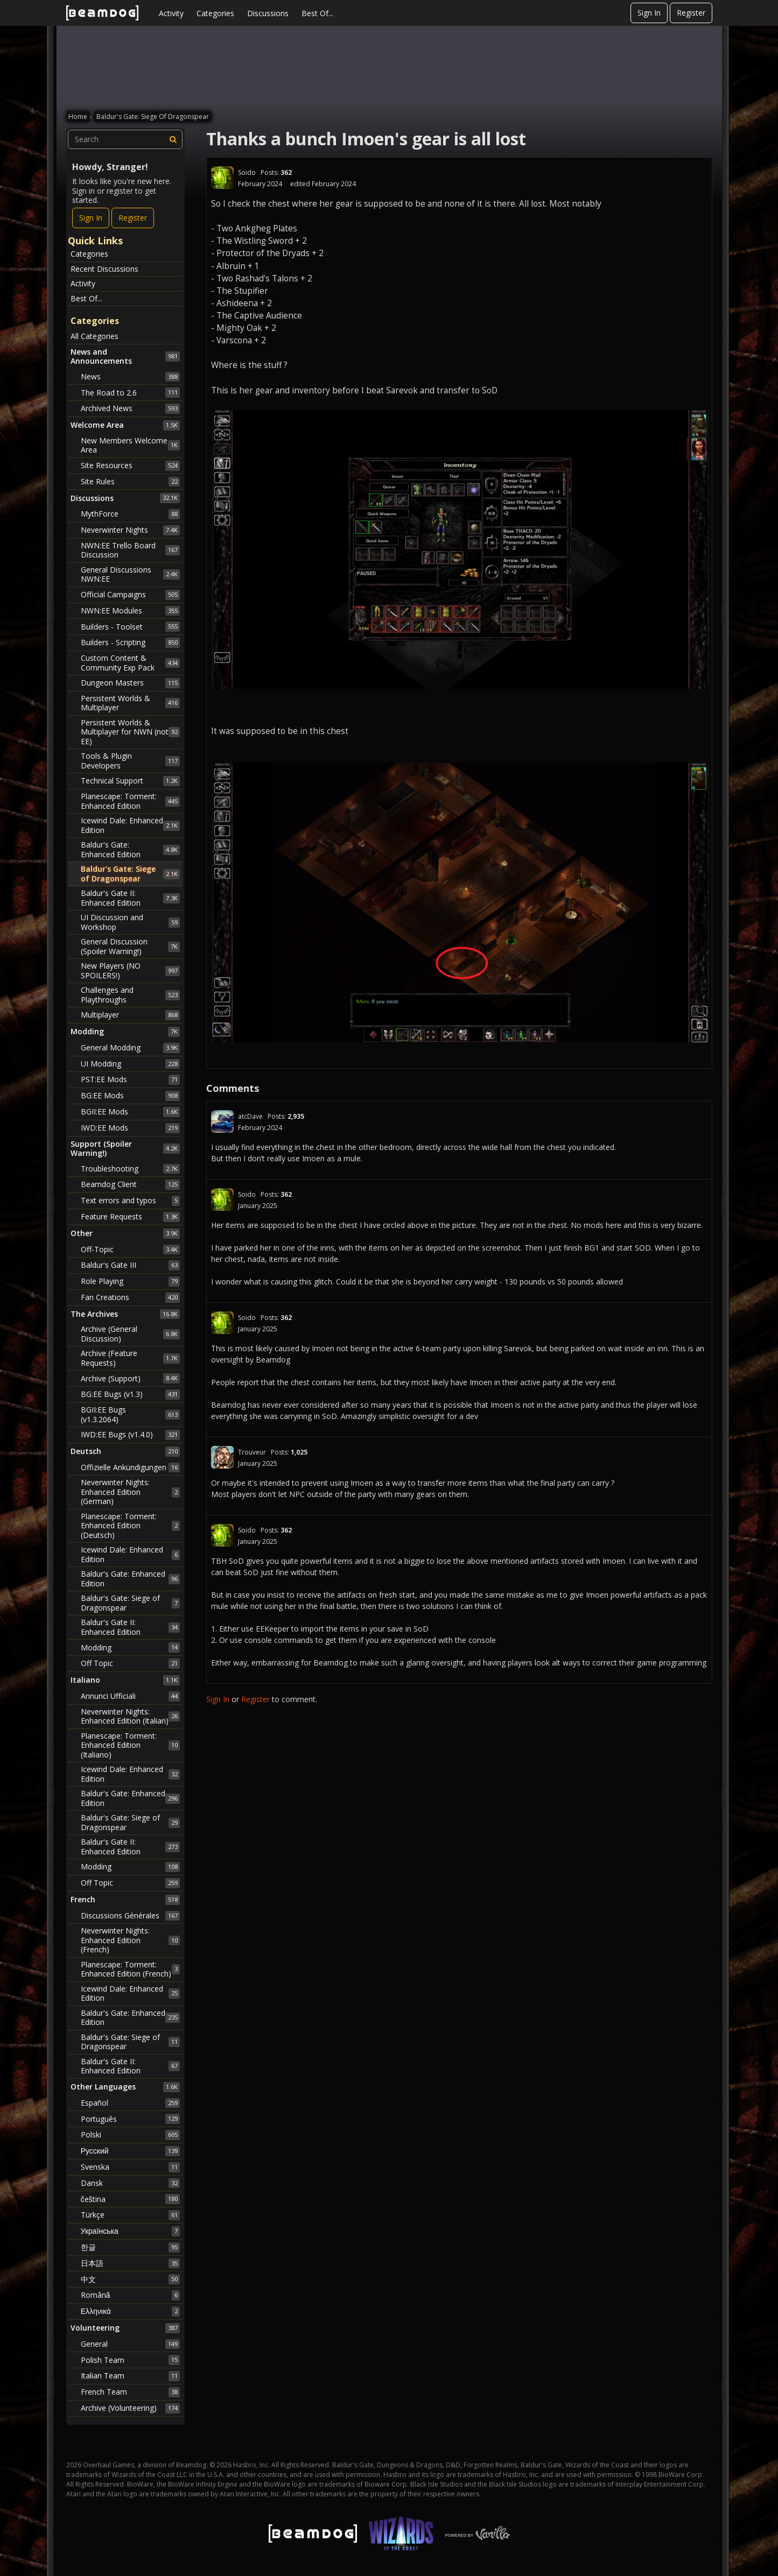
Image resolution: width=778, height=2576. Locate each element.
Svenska (130, 2167)
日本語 (130, 2263)
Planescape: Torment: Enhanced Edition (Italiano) (130, 1745)
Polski (130, 2134)
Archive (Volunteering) (130, 2408)
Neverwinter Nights (130, 530)
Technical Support (130, 780)
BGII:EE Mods (130, 1111)
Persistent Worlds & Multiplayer (130, 703)
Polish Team (130, 2359)
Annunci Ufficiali (130, 1696)
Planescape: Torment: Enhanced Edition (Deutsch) (130, 1525)
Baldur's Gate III (130, 1265)
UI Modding (130, 1063)
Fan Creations (130, 1297)
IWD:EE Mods (130, 1128)
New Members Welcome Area (130, 445)
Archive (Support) (130, 1378)
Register (691, 13)
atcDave (250, 1116)
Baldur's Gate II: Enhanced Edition (130, 898)
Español (130, 2103)
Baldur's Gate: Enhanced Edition (130, 849)
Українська (130, 2231)
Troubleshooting (130, 1168)
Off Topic (130, 1663)
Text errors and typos (130, 1200)
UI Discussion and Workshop (130, 922)
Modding (130, 1647)
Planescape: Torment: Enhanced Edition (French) (130, 1969)
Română (130, 2295)
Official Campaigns (130, 594)
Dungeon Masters (130, 682)
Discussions (268, 13)
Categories (215, 13)
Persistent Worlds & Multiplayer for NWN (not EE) (130, 731)
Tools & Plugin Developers (130, 761)
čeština (130, 2198)
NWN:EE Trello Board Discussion (130, 550)
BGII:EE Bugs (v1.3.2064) (130, 1414)
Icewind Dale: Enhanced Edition (130, 825)
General (130, 2344)
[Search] (173, 139)
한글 (130, 2247)
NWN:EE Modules (130, 610)
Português (130, 2118)
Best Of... (317, 13)
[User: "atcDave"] (222, 1121)
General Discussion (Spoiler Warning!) (130, 946)
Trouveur (252, 1452)
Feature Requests (130, 1216)
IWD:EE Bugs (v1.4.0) (130, 1434)
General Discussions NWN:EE (130, 574)
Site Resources (130, 465)
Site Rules (130, 481)
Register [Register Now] (132, 218)
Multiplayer (130, 1015)
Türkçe (130, 2215)
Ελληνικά (130, 2311)
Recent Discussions (104, 269)
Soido (247, 172)
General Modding (130, 1047)
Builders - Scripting (130, 642)
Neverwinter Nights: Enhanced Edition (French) (130, 1939)
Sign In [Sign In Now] (90, 218)
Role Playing (130, 1281)
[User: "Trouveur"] (222, 1457)
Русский (130, 2151)
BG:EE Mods (130, 1095)
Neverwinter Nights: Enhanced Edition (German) (130, 1491)
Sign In (649, 13)
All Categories (94, 336)
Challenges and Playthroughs (130, 995)
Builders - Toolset (130, 626)
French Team (130, 2392)
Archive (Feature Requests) (130, 1358)
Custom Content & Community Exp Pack (130, 663)
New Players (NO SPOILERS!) (130, 970)
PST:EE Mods (130, 1079)
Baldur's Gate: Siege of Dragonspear (130, 874)
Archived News (130, 408)
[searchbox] (125, 139)
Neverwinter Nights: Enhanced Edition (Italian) (130, 1716)
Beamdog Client (130, 1184)
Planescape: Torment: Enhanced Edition (130, 801)
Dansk (130, 2183)
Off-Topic (130, 1249)
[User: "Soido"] (222, 177)
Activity (171, 13)
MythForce (130, 514)
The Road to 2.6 (130, 392)
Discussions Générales (130, 1915)
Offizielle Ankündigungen (130, 1467)
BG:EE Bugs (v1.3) (130, 1394)
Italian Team (130, 2375)
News (130, 376)
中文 (130, 2279)
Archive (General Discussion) (130, 1334)
